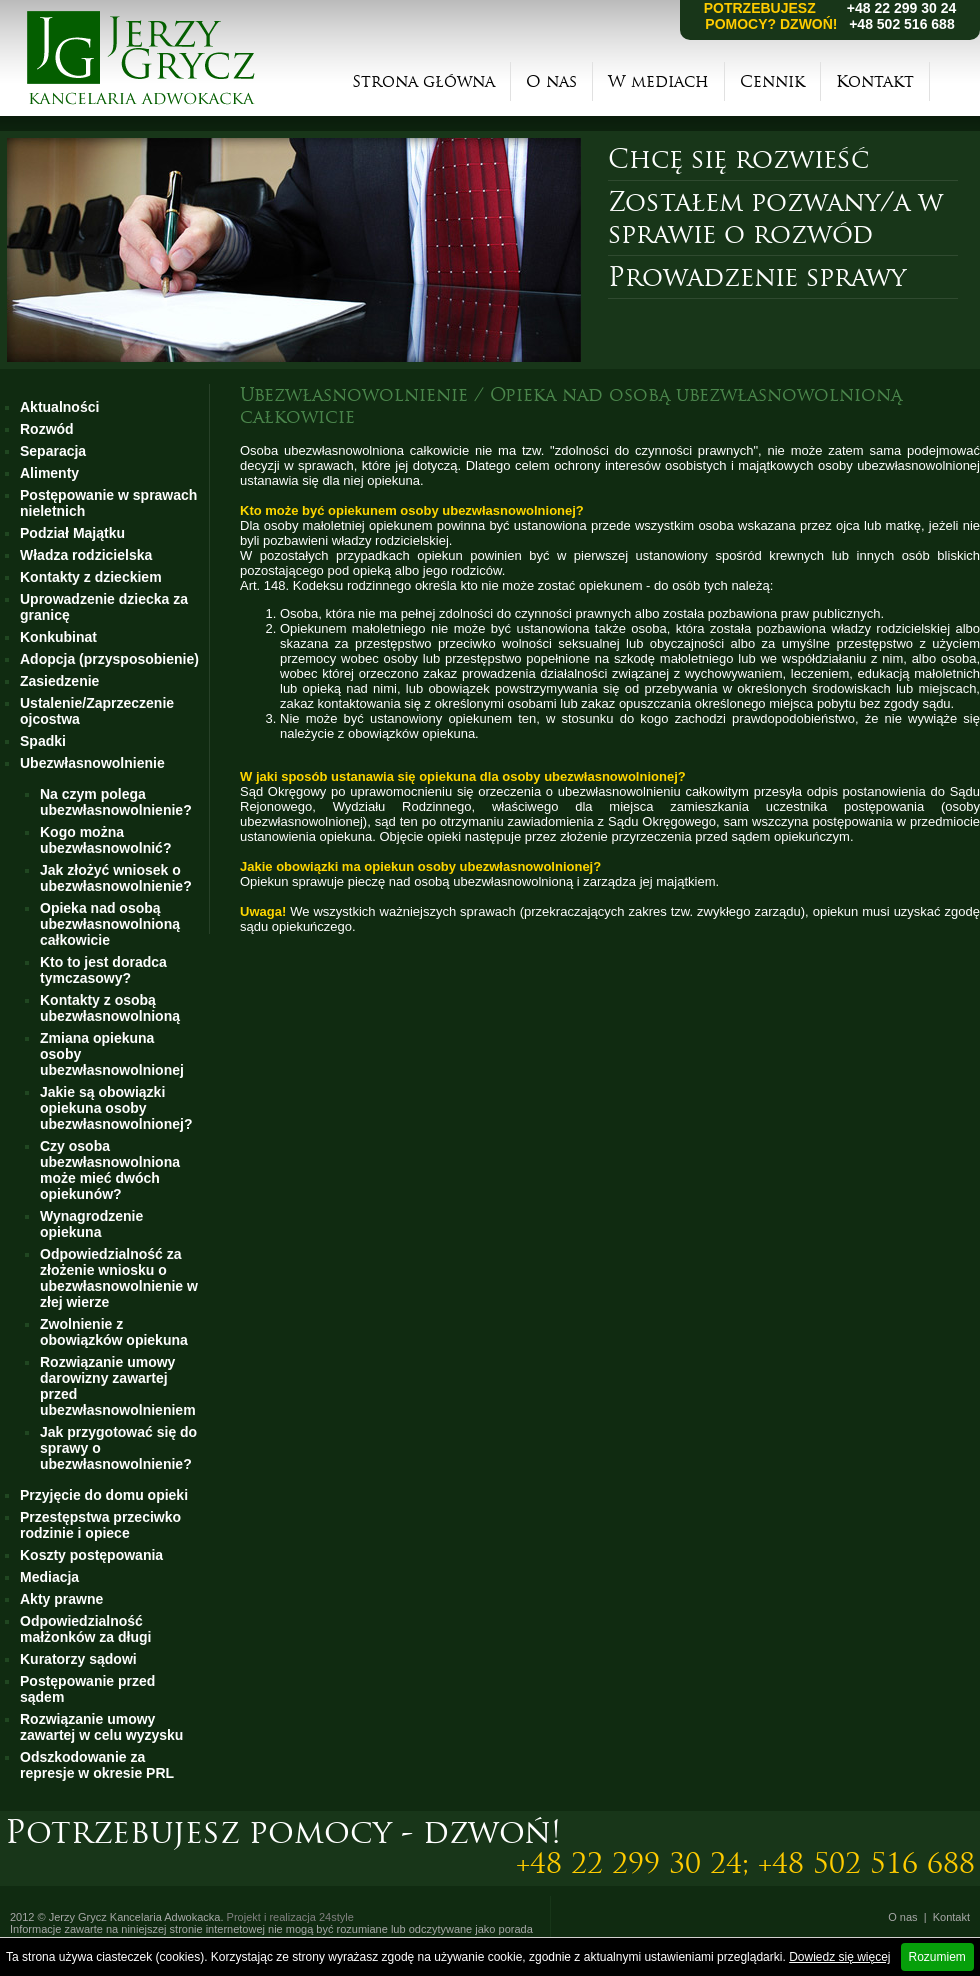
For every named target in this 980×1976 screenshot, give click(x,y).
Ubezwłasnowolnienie (92, 763)
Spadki (43, 741)
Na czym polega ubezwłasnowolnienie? (116, 802)
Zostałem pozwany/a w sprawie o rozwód (775, 218)
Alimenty (49, 473)
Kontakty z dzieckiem (91, 577)
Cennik (772, 81)
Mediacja (49, 1577)
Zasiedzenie (59, 681)
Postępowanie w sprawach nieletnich (108, 503)
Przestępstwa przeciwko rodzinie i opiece (100, 1525)
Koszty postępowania (91, 1555)
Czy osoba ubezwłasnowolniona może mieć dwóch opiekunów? (110, 1170)
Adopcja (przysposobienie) (109, 659)
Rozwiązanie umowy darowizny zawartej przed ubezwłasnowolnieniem (118, 1386)
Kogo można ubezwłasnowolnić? (105, 840)
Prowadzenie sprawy (757, 277)
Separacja (53, 451)
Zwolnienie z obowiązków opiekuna (114, 1332)
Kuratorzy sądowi (78, 1659)
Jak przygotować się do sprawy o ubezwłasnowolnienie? (118, 1448)
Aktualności (59, 407)
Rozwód (47, 429)
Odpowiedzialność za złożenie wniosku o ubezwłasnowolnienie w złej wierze (119, 1278)
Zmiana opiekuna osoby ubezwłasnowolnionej (112, 1054)
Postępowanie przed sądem (87, 1689)
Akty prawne (61, 1599)
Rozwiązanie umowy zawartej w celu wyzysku (101, 1727)
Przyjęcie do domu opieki (104, 1495)
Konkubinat (58, 637)
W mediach (658, 81)
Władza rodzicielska (86, 555)
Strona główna (423, 81)
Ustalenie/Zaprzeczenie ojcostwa (97, 711)
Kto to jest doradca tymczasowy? (103, 970)
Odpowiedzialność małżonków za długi (85, 1629)
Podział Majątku (72, 533)
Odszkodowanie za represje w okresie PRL (97, 1765)
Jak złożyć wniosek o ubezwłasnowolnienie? (116, 878)
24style (336, 1917)
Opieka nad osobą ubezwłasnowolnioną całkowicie (110, 924)
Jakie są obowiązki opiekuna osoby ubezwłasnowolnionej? (116, 1108)
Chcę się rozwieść (738, 159)
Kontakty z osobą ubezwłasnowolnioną (110, 1008)
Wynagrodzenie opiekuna (91, 1224)
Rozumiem (937, 1957)
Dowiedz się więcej (839, 1957)
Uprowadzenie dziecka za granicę (104, 607)
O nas (551, 81)
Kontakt (875, 81)
